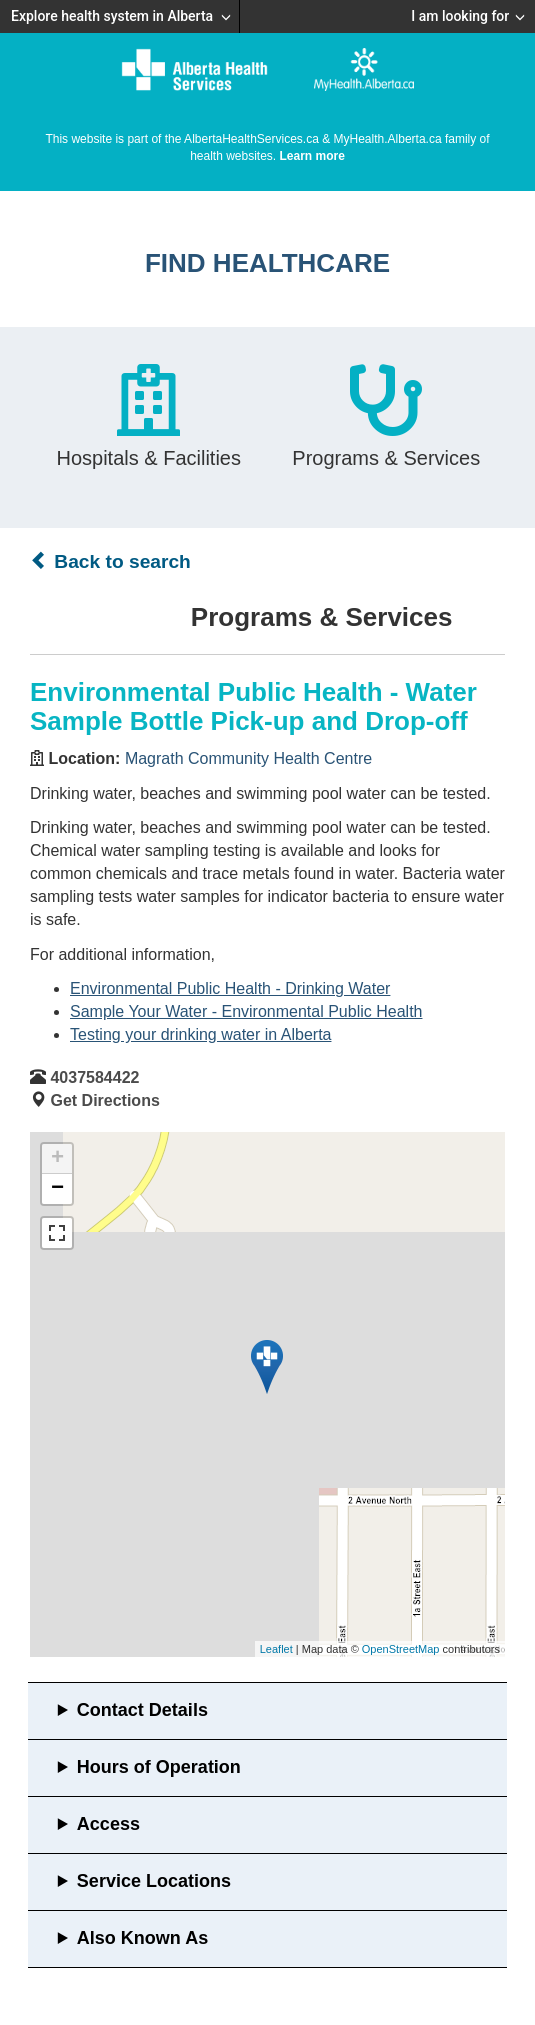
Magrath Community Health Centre (248, 758)
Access (108, 1824)
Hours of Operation (159, 1767)
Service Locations (154, 1881)
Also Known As (142, 1938)
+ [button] (57, 1159)
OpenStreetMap (401, 1649)
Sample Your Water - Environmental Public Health (246, 1011)
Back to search (110, 561)
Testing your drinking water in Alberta (200, 1034)
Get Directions (104, 1100)
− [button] (57, 1189)
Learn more (312, 156)
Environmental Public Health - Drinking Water (230, 988)
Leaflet (276, 1649)
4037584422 (94, 1077)
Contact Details (142, 1710)
